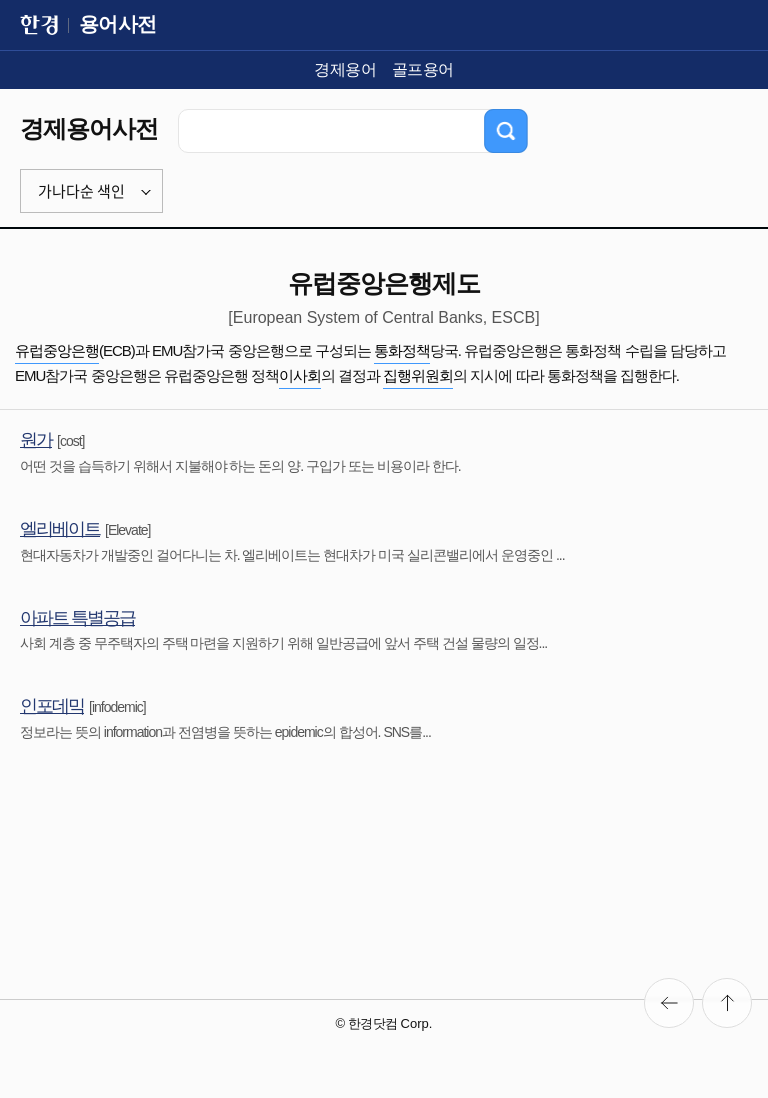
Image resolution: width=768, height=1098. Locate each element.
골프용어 (423, 69)
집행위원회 (418, 375)
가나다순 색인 (81, 191)
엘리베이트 (60, 529)
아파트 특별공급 (77, 618)
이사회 (300, 375)
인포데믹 (52, 706)
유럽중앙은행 (57, 350)
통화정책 (402, 350)
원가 (36, 440)
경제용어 (345, 69)
